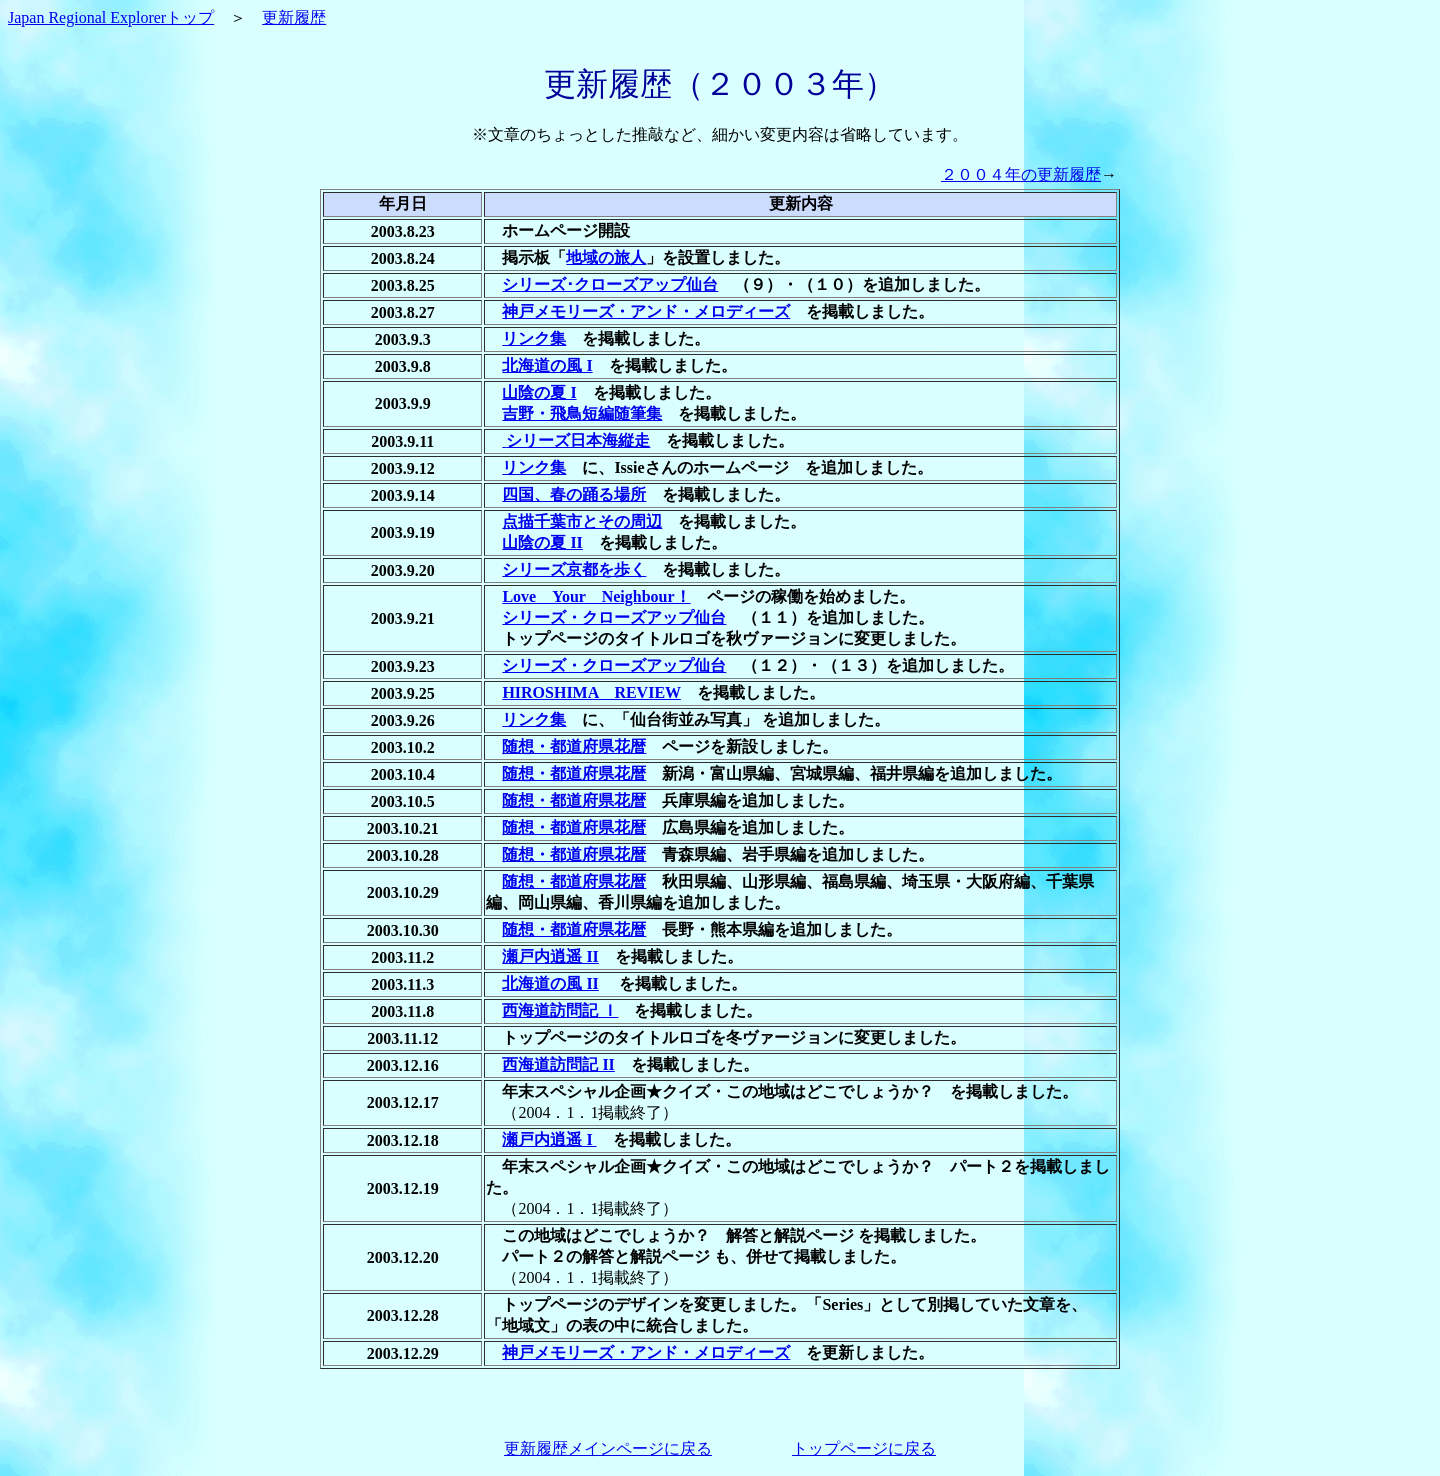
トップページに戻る (864, 1448)
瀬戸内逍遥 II (550, 956)
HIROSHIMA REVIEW (591, 692)
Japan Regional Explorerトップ (111, 17)
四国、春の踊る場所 (574, 494)
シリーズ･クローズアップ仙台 (610, 284)
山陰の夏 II (542, 542)
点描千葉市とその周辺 (582, 521)
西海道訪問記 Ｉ (560, 1010)
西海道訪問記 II (558, 1064)
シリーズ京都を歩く (574, 569)
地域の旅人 (606, 257)
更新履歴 (294, 17)
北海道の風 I (547, 365)
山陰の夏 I (539, 392)
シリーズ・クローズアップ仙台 (614, 617)
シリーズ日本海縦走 (578, 440)
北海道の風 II (550, 983)
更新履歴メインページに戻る (608, 1448)
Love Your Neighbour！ (596, 596)
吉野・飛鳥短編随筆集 (582, 413)
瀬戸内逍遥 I (549, 1139)
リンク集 (534, 338)
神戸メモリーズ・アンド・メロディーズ (646, 311)
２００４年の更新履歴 (1021, 174)
